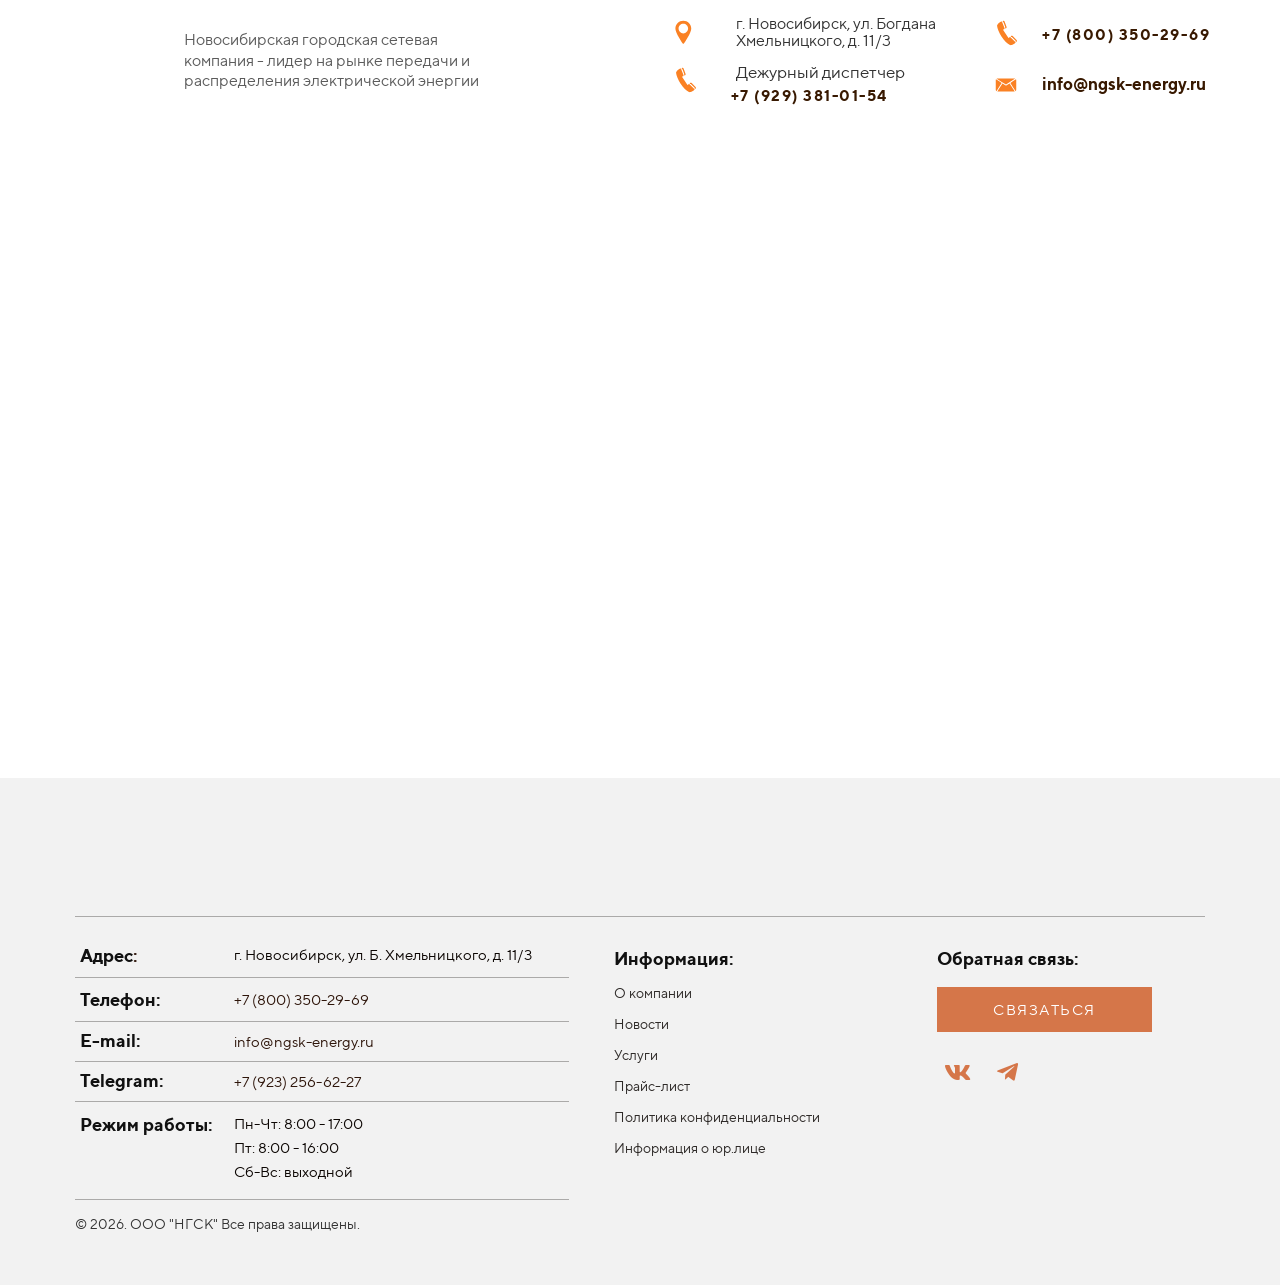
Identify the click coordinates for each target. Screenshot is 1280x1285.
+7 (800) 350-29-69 (301, 999)
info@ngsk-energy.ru (304, 1041)
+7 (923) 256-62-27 (297, 1081)
